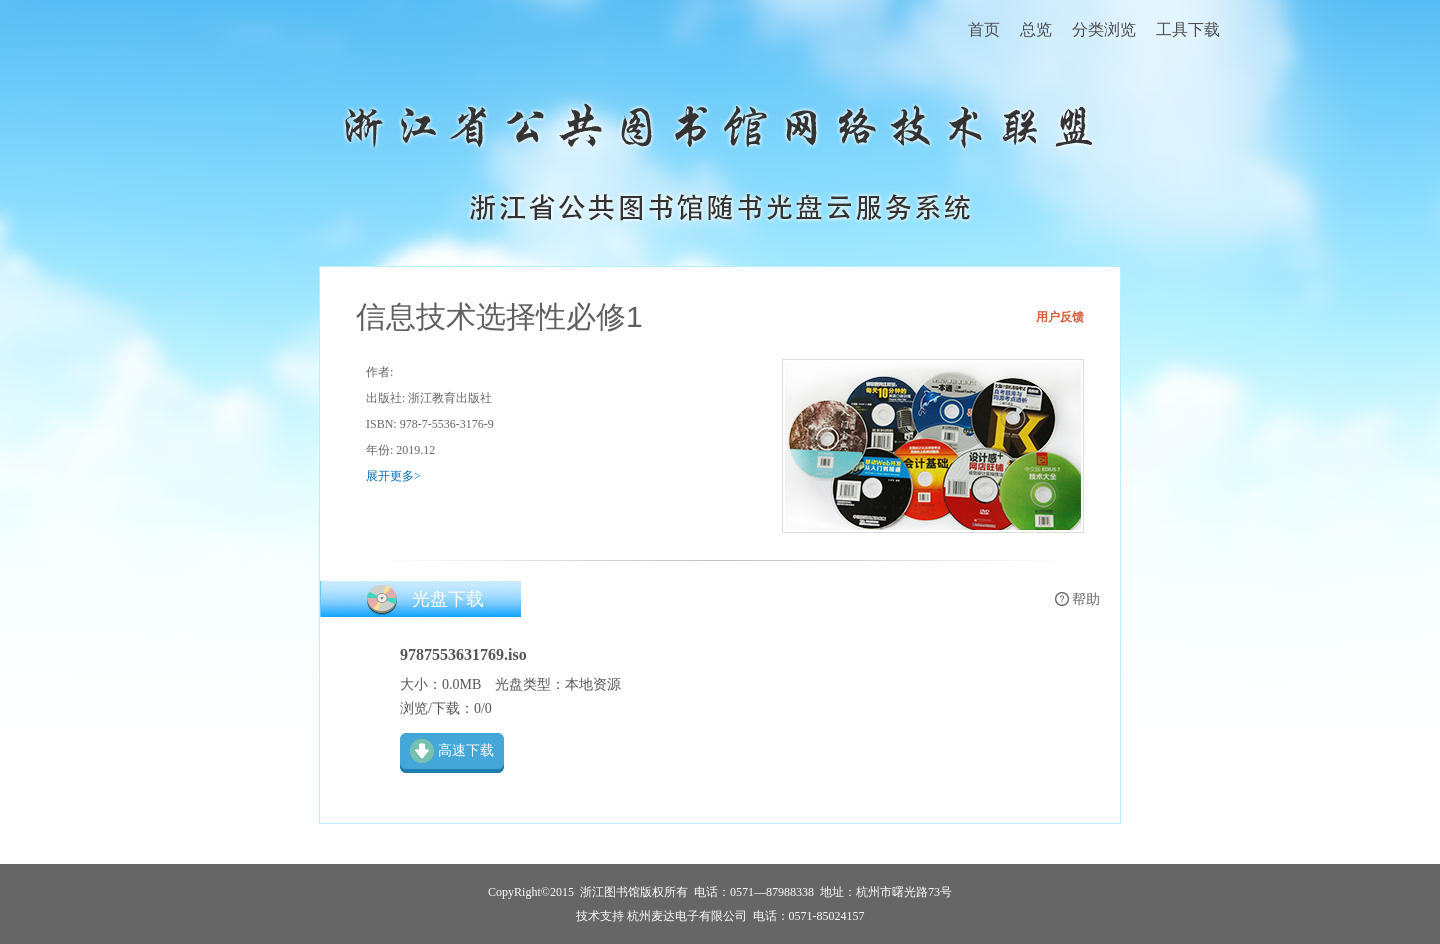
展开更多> (393, 476)
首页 (984, 29)
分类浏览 (1104, 29)
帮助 (1086, 599)
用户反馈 (1060, 317)
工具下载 (1188, 29)
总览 (1036, 29)
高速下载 (466, 750)
